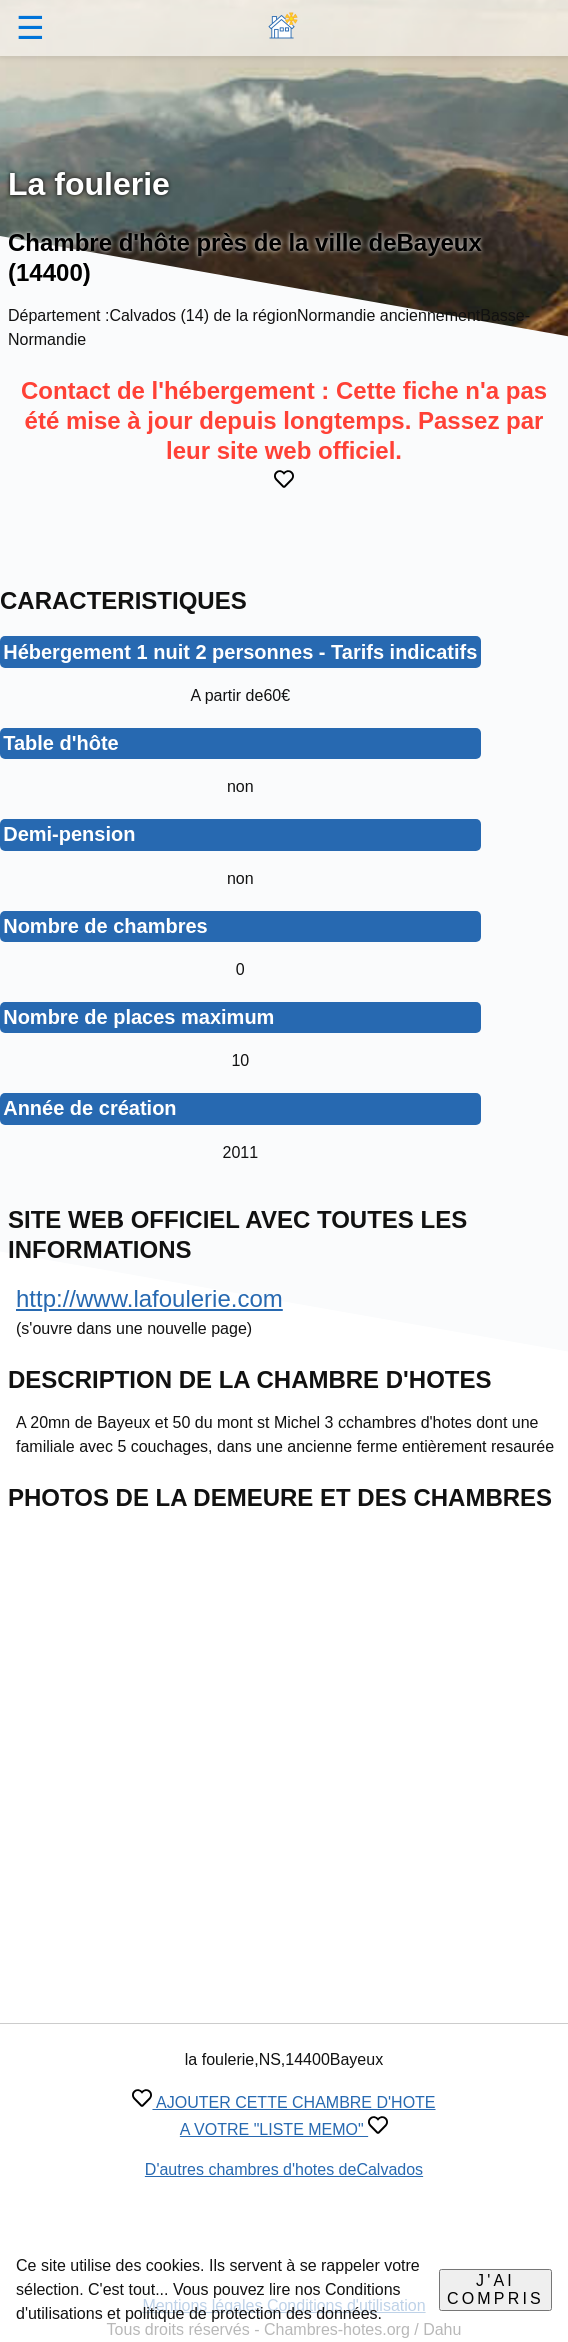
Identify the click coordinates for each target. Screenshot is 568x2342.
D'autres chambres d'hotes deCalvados (284, 2169)
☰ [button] (30, 28)
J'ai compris (495, 2289)
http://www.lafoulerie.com (149, 1298)
